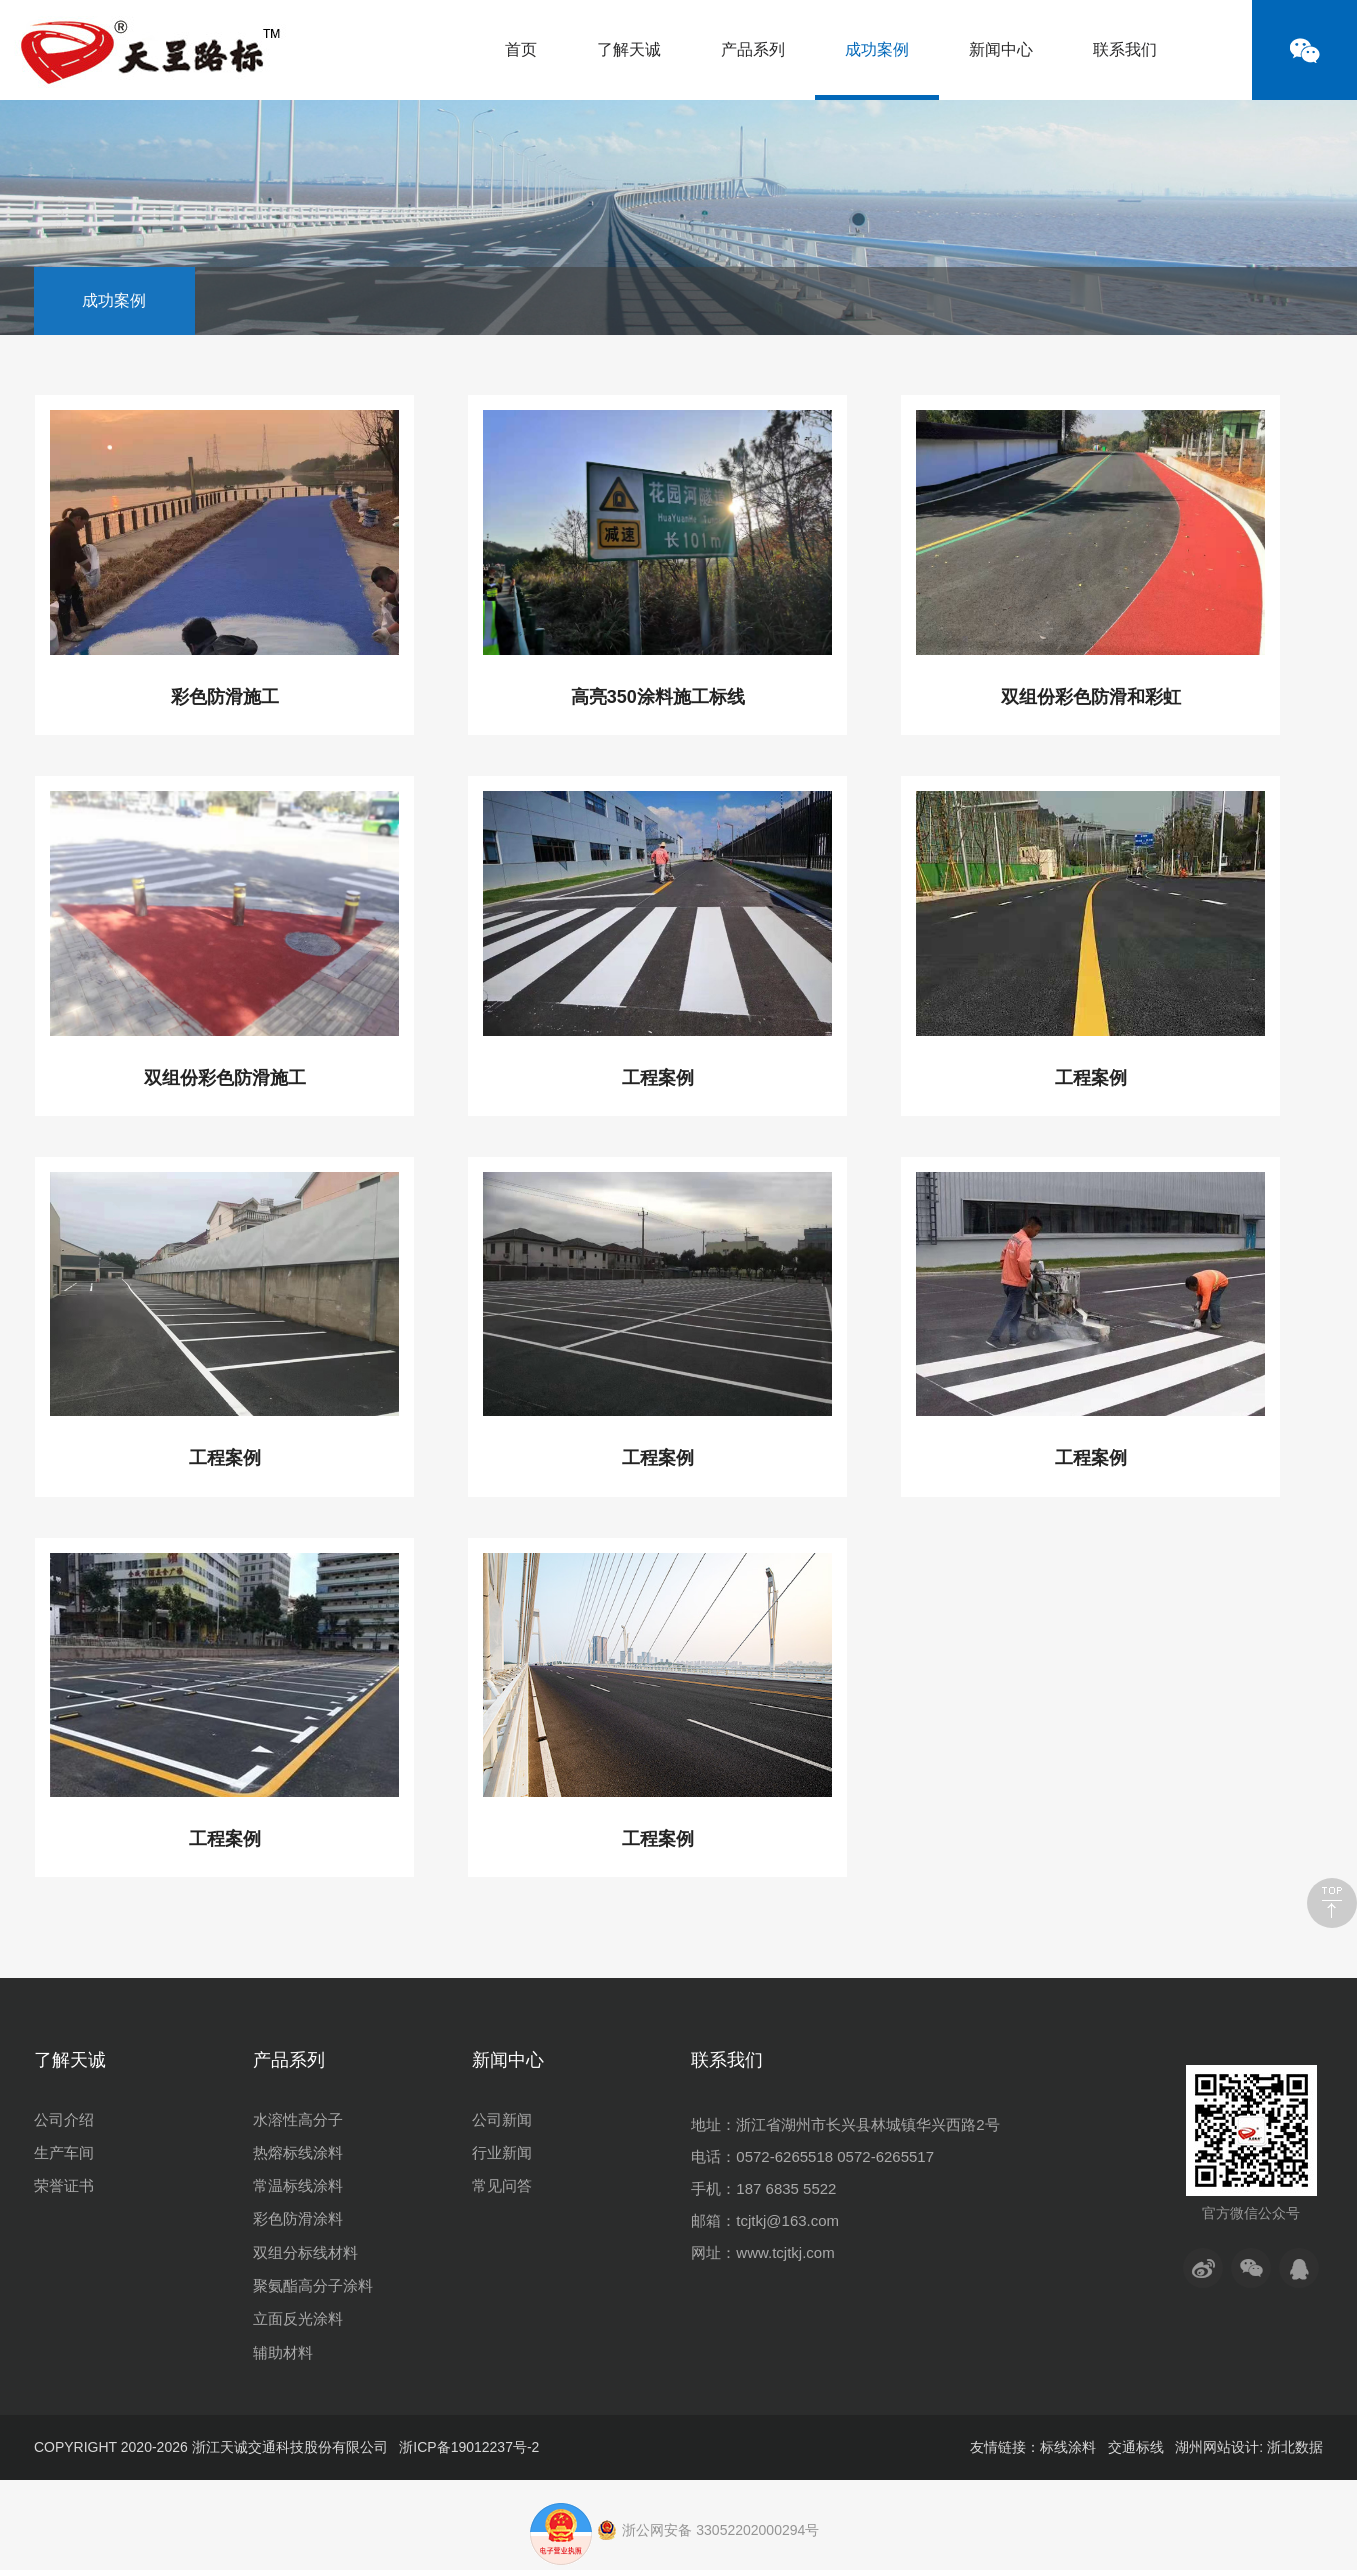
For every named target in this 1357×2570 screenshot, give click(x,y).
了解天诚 (629, 49)
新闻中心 (1001, 49)
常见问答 (502, 2185)
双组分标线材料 (305, 2252)
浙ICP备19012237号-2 (469, 2447)
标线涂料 (1068, 2447)
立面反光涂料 (298, 2318)
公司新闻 (502, 2119)
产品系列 (753, 49)
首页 (521, 49)
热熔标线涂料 (298, 2152)
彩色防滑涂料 (298, 2218)
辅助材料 (283, 2352)
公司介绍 (64, 2119)
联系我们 (1125, 49)
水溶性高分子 (298, 2119)
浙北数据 (1295, 2447)
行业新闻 (502, 2152)
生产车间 (64, 2152)
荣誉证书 (64, 2185)
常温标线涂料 (298, 2185)
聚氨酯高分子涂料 (313, 2285)
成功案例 (877, 70)
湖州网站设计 (1217, 2447)
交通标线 (1136, 2447)
